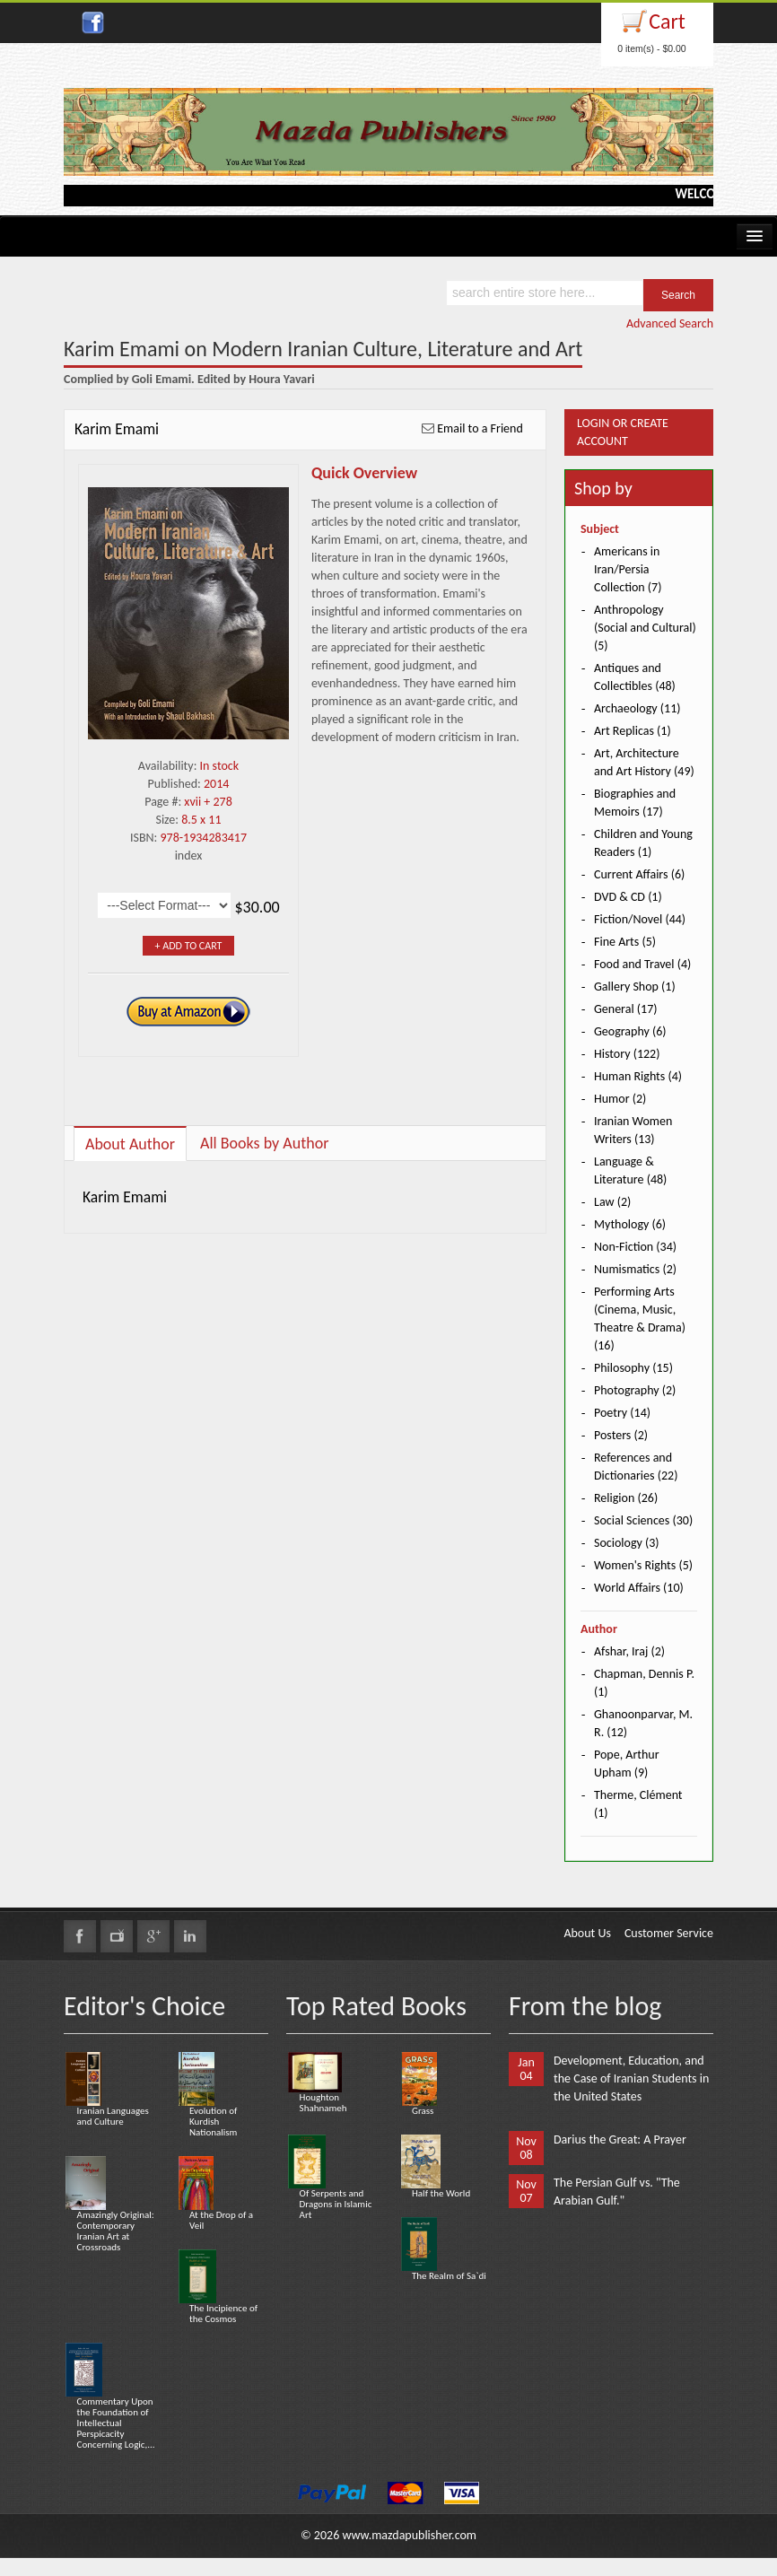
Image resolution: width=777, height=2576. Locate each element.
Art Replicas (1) (632, 730)
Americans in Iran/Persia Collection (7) (627, 569)
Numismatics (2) (635, 1269)
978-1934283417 (204, 837)
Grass (422, 2111)
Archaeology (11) (637, 708)
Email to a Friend (480, 428)
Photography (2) (635, 1390)
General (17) (625, 1009)
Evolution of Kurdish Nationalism (213, 2121)
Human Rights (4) (638, 1076)
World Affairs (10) (639, 1587)
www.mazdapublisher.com (409, 2535)
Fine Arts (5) (625, 941)
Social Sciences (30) (643, 1520)
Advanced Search (669, 323)
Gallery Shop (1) (635, 986)
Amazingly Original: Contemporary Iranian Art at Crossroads (115, 2231)
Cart (667, 21)
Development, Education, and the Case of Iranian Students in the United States (631, 2078)
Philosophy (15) (633, 1367)
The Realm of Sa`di (449, 2276)
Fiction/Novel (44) (639, 919)
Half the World (441, 2193)
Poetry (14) (622, 1412)
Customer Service (668, 1933)
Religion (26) (626, 1498)
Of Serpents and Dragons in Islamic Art (336, 2204)
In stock (220, 765)
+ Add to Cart (189, 945)
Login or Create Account (622, 432)
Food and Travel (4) (642, 964)
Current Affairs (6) (639, 874)
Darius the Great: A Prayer (620, 2139)
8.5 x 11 (201, 819)
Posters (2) (621, 1435)
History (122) (626, 1053)
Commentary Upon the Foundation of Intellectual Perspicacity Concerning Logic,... (116, 2423)
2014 (216, 783)
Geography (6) (630, 1031)
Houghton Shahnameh (323, 2102)
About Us (587, 1933)
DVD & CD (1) (628, 896)
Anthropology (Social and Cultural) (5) (645, 627)
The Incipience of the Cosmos (223, 2313)
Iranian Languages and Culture (113, 2116)
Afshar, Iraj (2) (629, 1651)
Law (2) (612, 1201)
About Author (130, 1144)
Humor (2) (620, 1098)
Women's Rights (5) (643, 1565)
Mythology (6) (630, 1224)
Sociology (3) (626, 1542)
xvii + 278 (207, 801)
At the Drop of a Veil (221, 2220)
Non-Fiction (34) (635, 1246)
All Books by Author (264, 1143)
